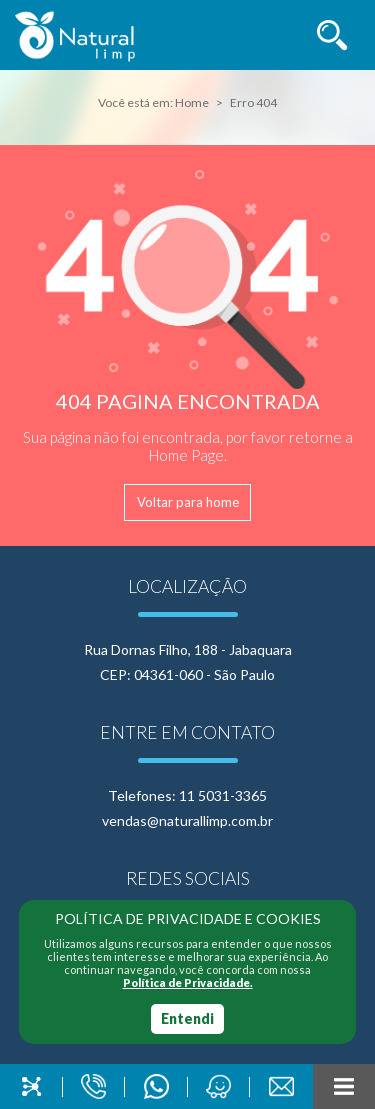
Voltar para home (188, 502)
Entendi (187, 1018)
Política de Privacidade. (188, 982)
